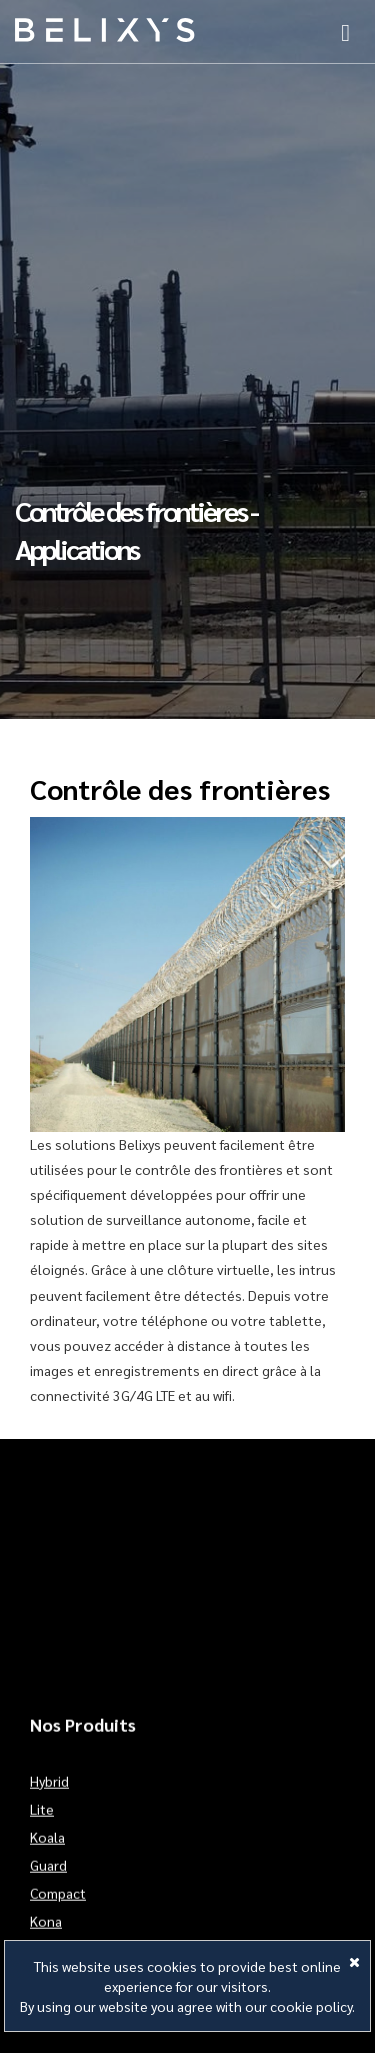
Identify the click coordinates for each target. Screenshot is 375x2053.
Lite (42, 1822)
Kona (46, 1934)
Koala (47, 1850)
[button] (345, 30)
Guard (48, 1878)
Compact (58, 1906)
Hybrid (49, 1794)
